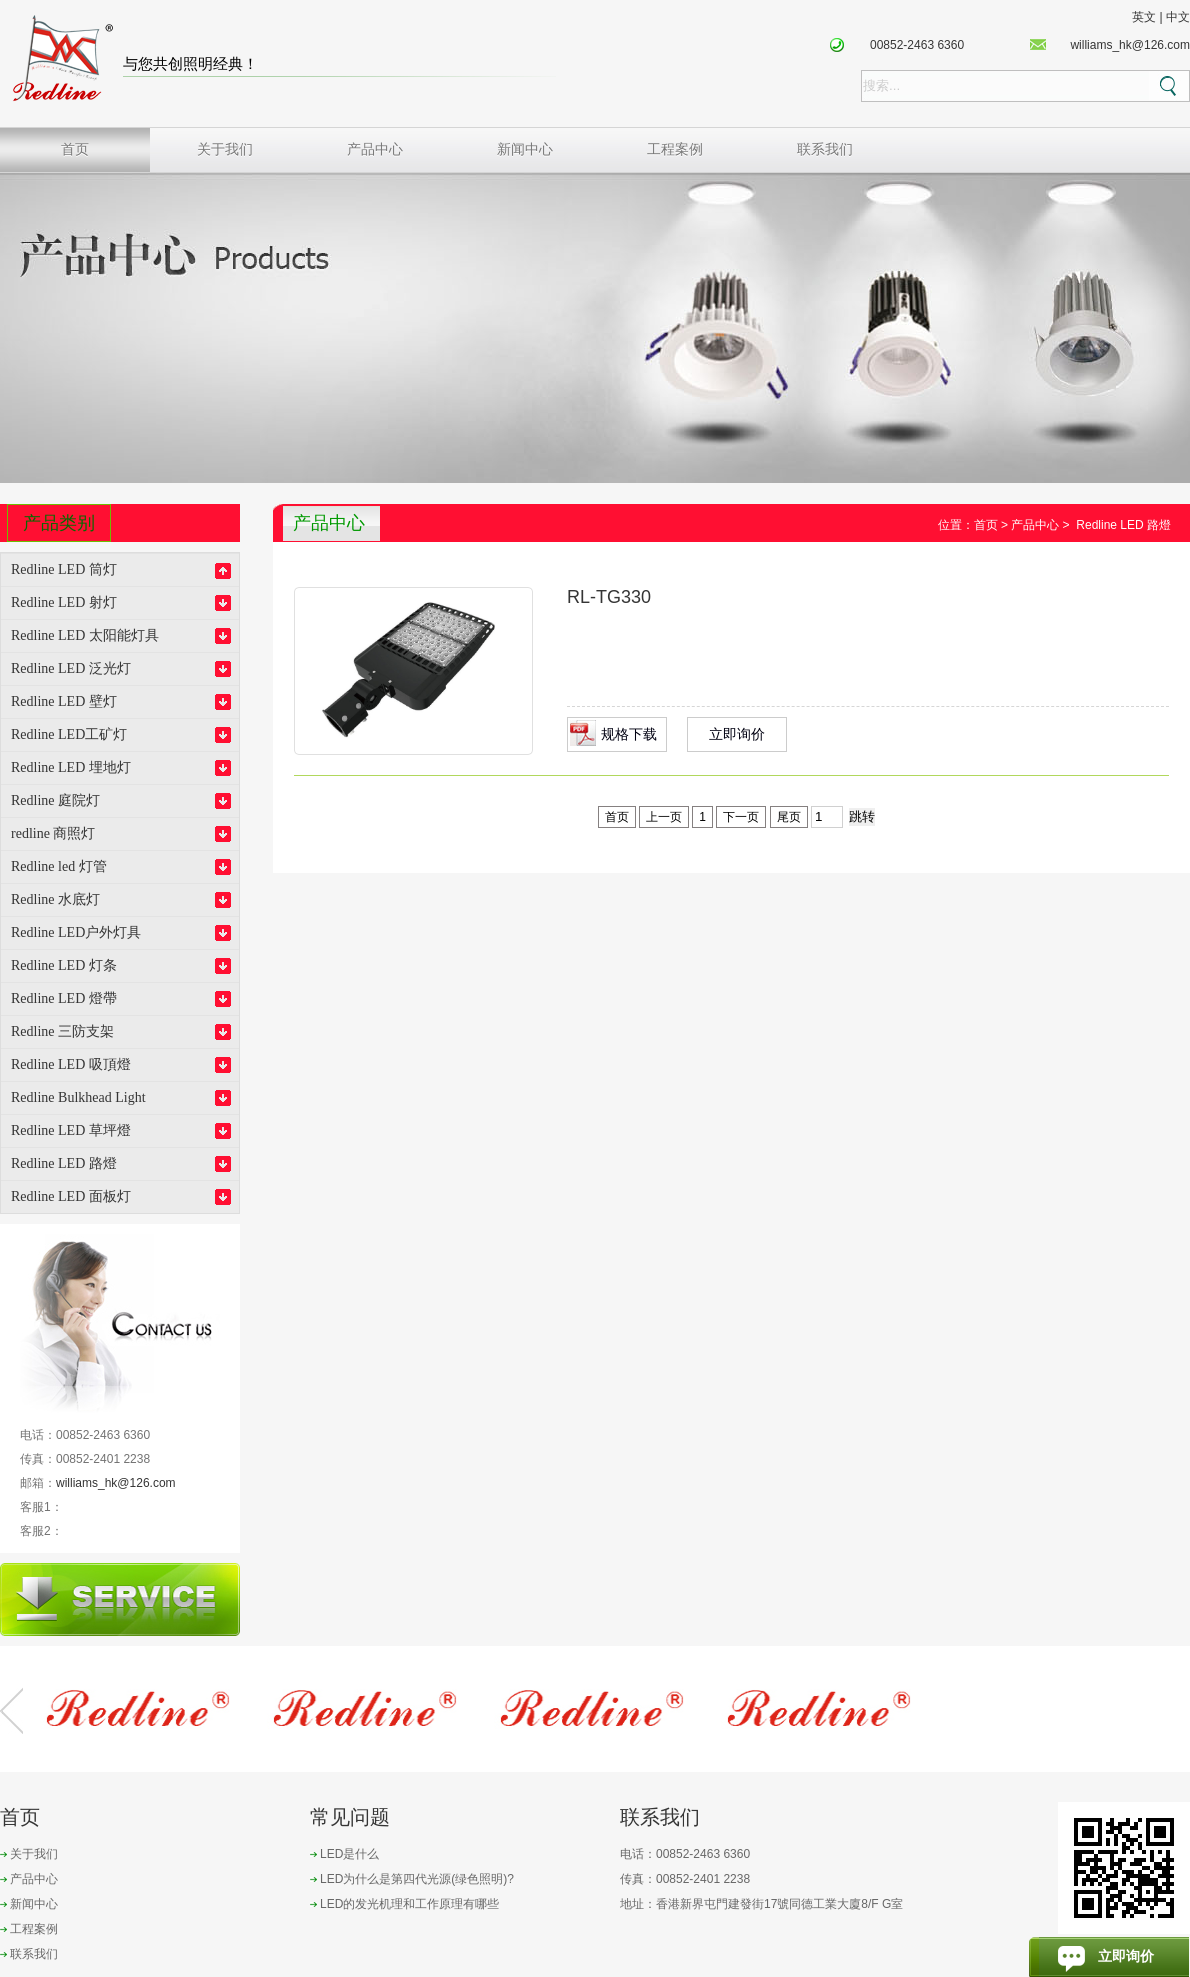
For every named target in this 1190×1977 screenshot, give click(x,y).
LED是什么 (349, 1854)
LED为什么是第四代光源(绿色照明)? (417, 1879)
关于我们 (225, 149)
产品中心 (375, 149)
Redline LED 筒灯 (64, 569)
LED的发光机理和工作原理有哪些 (409, 1904)
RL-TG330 (609, 597)
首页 (75, 149)
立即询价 (737, 734)
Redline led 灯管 (59, 866)
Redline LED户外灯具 (76, 932)
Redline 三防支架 (62, 1031)
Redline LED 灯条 (64, 965)
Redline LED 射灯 (64, 602)
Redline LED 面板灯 (71, 1196)
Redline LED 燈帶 (64, 998)
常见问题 (350, 1817)
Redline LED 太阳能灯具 (85, 635)
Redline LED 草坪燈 (71, 1130)
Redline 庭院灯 (55, 800)
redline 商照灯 (53, 833)
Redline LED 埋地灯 (71, 767)
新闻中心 (525, 149)
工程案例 (675, 149)
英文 (1144, 17)
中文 (1178, 17)
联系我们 (825, 149)
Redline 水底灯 (55, 899)
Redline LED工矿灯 (69, 734)
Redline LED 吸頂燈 (71, 1064)
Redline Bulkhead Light (78, 1097)
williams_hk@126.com (1130, 45)
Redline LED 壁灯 (64, 701)
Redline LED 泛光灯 (71, 668)
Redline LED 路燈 (64, 1163)
